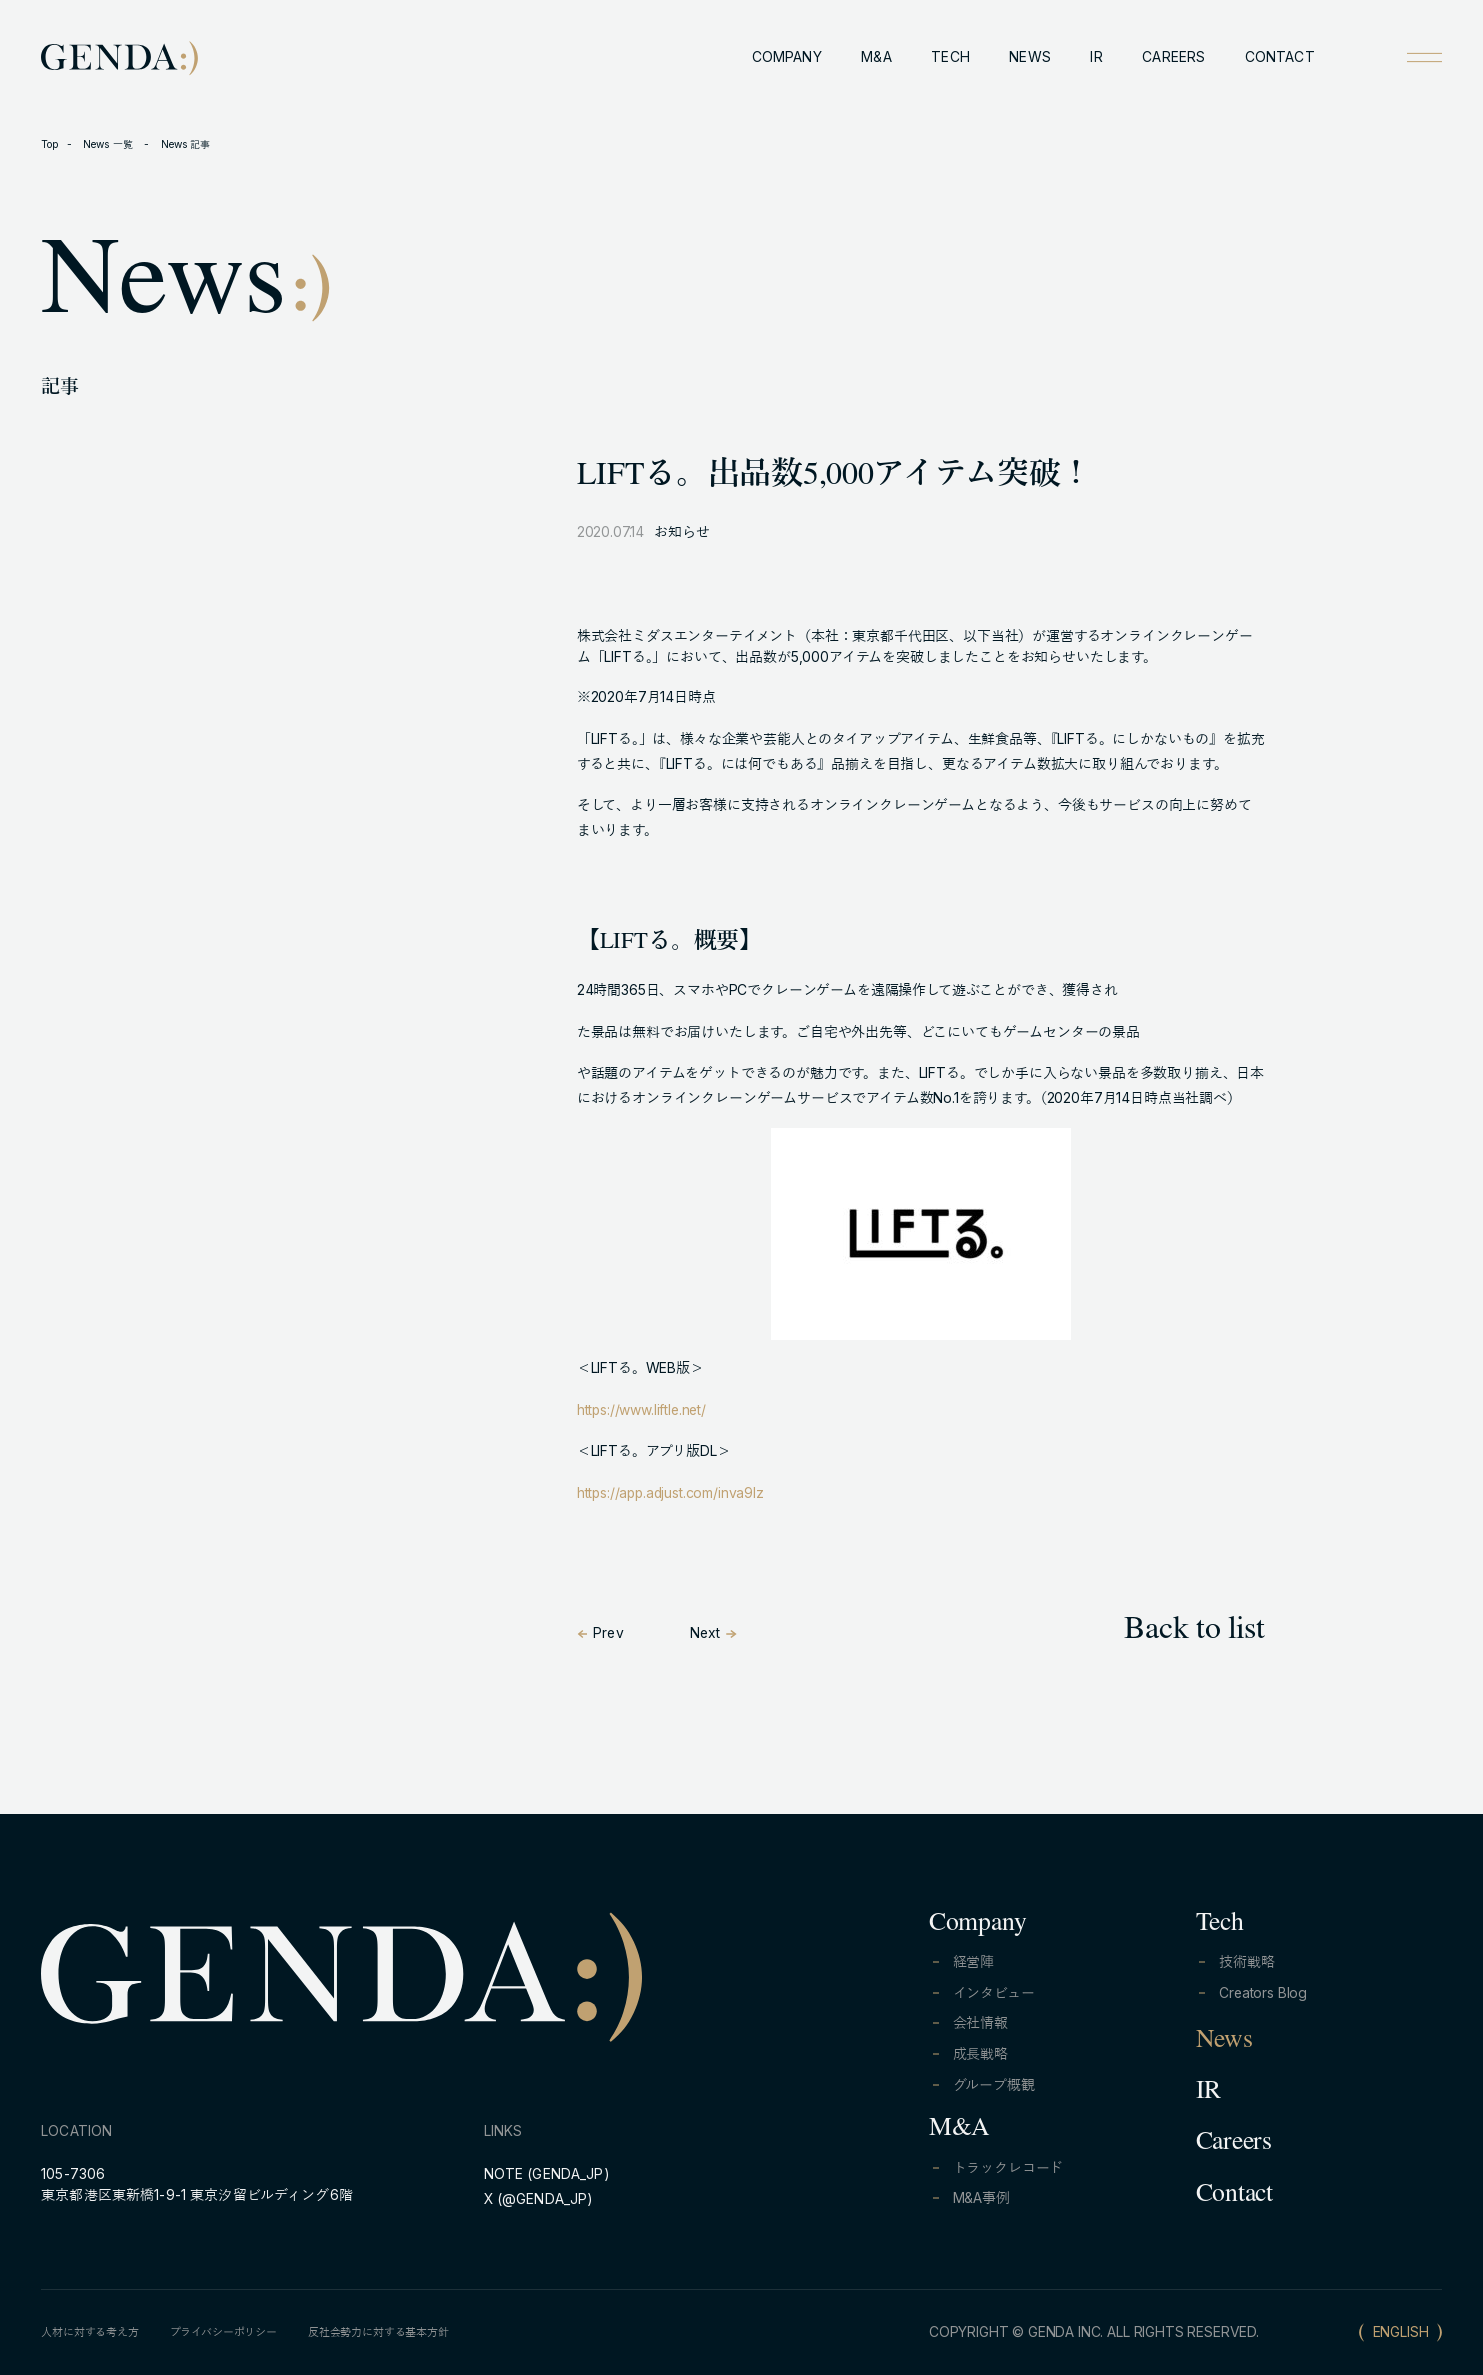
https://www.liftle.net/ (641, 1410)
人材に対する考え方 (90, 2332)
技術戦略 (1246, 1962)
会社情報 (980, 2023)
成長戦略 (980, 2054)
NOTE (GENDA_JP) (547, 2174)
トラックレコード (1008, 2168)
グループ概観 (994, 2085)
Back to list (1194, 1632)
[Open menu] (1424, 57)
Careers (1234, 2144)
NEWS (1030, 57)
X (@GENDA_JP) (539, 2199)
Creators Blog (1263, 1993)
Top (49, 144)
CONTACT (1280, 57)
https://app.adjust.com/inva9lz (670, 1493)
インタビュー (994, 1993)
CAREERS (1173, 57)
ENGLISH (1401, 2332)
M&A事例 (981, 2198)
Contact (1234, 2196)
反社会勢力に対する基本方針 (378, 2332)
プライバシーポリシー (223, 2332)
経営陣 (974, 1962)
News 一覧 (109, 144)
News (1224, 2042)
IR (1096, 57)
